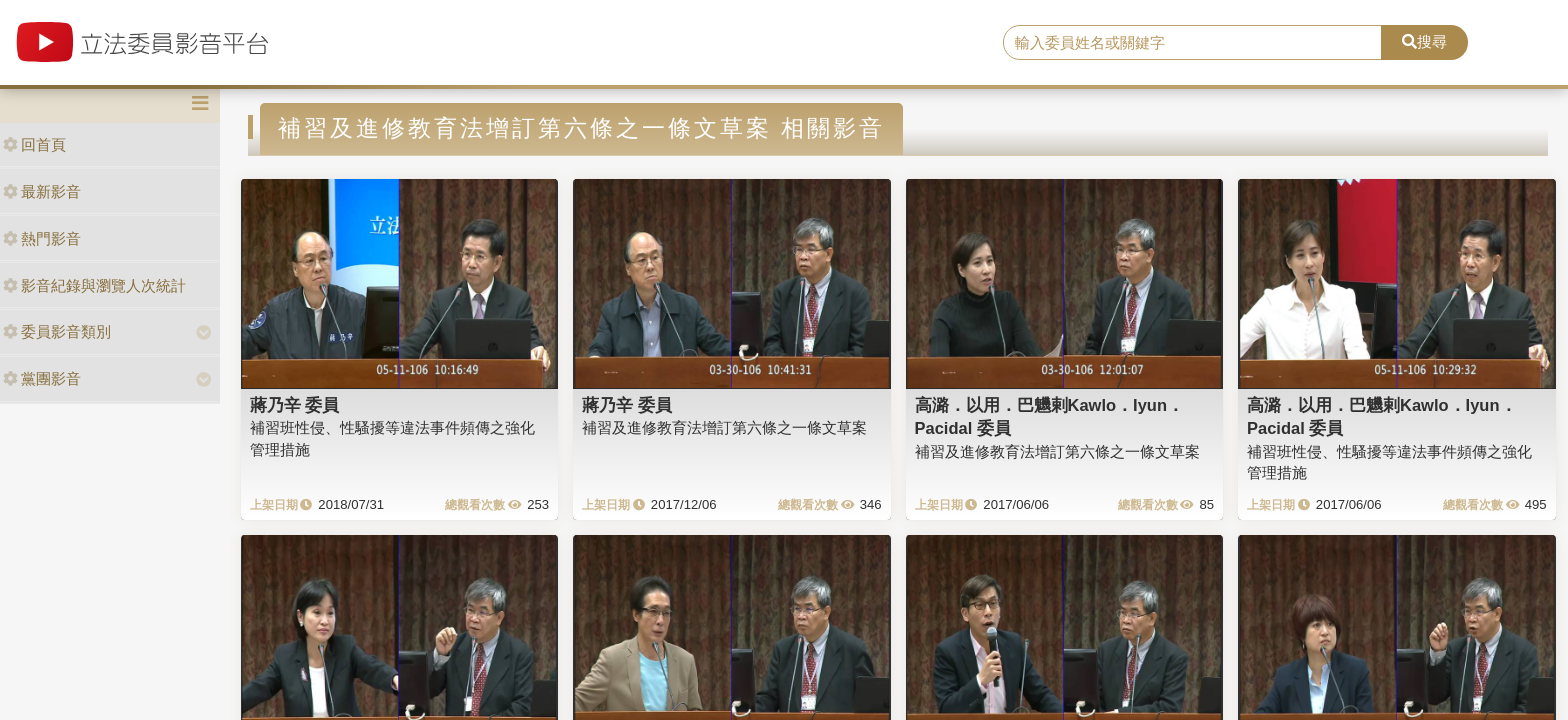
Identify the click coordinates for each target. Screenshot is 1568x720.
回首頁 (34, 144)
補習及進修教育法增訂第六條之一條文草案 (724, 427)
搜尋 (1424, 41)
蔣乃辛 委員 (295, 405)
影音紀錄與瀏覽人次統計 (94, 285)
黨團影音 (42, 378)
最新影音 (42, 191)
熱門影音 (42, 238)
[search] (1193, 43)
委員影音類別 (57, 331)
